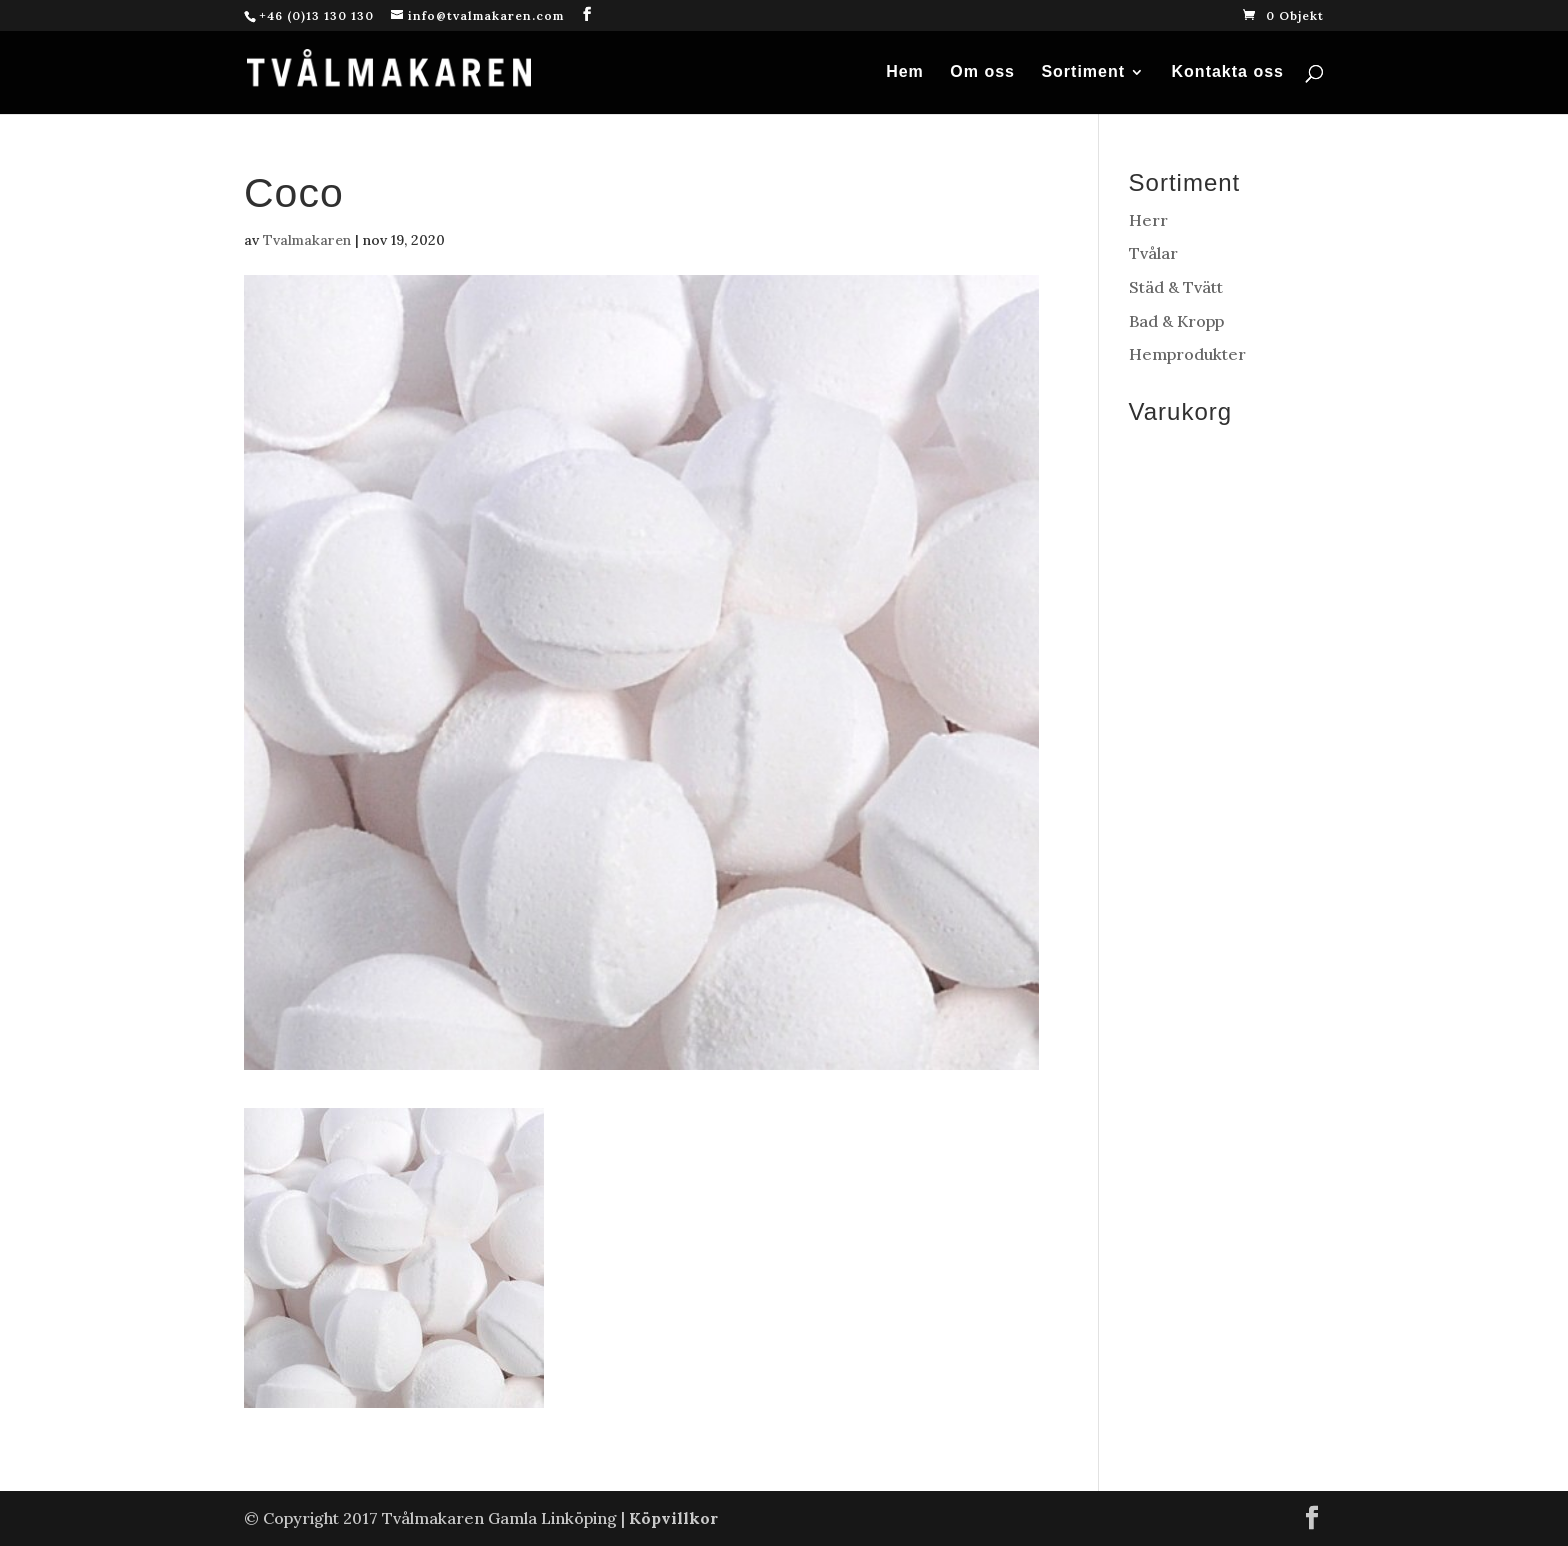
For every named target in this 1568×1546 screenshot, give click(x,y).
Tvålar (1153, 253)
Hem (905, 72)
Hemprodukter (1187, 354)
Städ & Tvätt (1176, 287)
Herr (1148, 220)
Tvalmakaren (307, 240)
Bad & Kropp (1176, 321)
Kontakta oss (1228, 72)
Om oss (982, 72)
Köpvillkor (673, 1518)
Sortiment (1083, 72)
